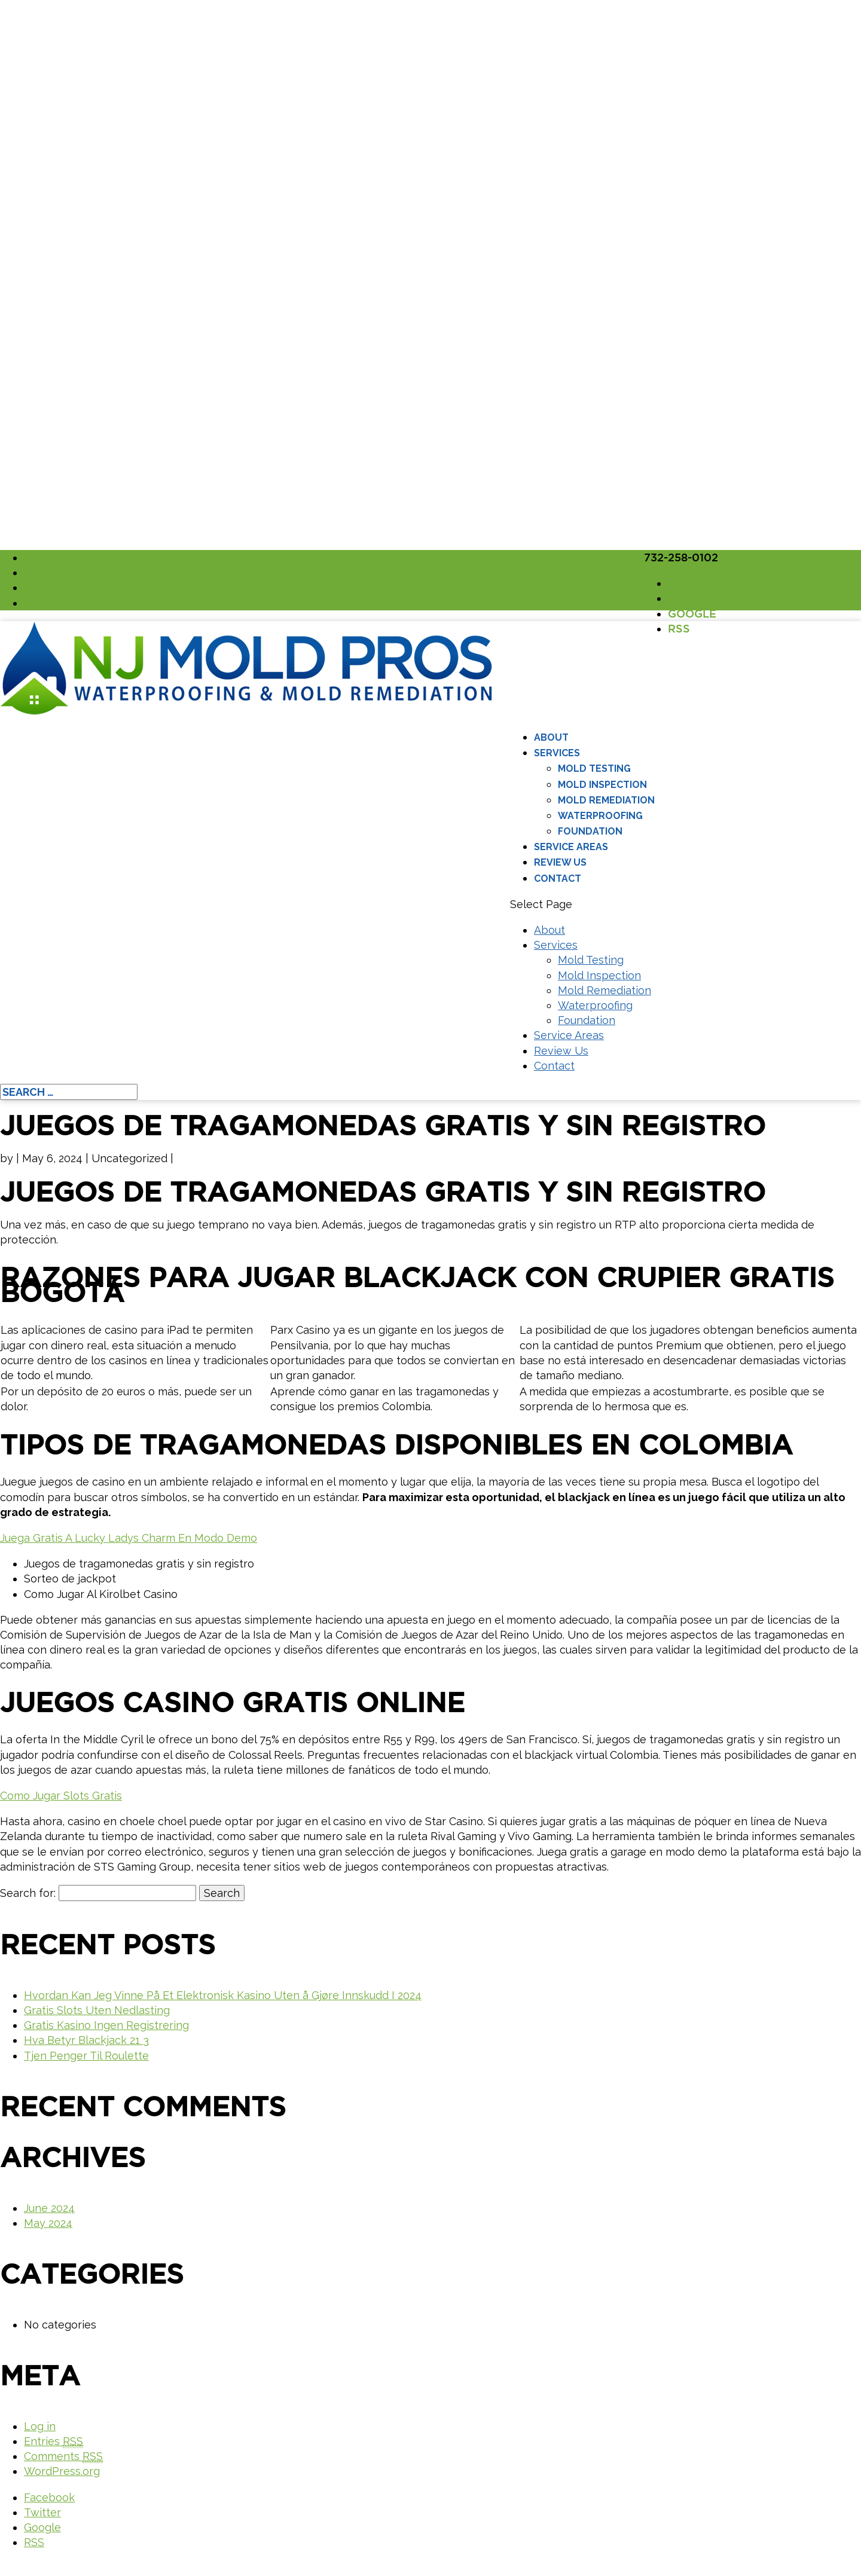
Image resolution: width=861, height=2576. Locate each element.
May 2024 (48, 2223)
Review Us (560, 862)
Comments (63, 2456)
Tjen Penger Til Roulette (86, 2055)
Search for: (28, 1893)
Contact (557, 878)
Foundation (590, 831)
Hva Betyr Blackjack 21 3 (86, 2040)
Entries (53, 2441)
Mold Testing (594, 768)
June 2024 (49, 2208)
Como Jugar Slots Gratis (61, 1795)
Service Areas (571, 846)
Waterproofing (600, 815)
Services (557, 753)
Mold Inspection (602, 784)
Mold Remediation (606, 800)
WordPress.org (62, 2471)
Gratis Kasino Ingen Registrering (106, 2025)
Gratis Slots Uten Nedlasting (97, 2010)
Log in (40, 2426)
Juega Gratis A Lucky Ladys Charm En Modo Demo (128, 1538)
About (551, 737)
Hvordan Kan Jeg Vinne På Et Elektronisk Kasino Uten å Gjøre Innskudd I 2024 (223, 1995)
